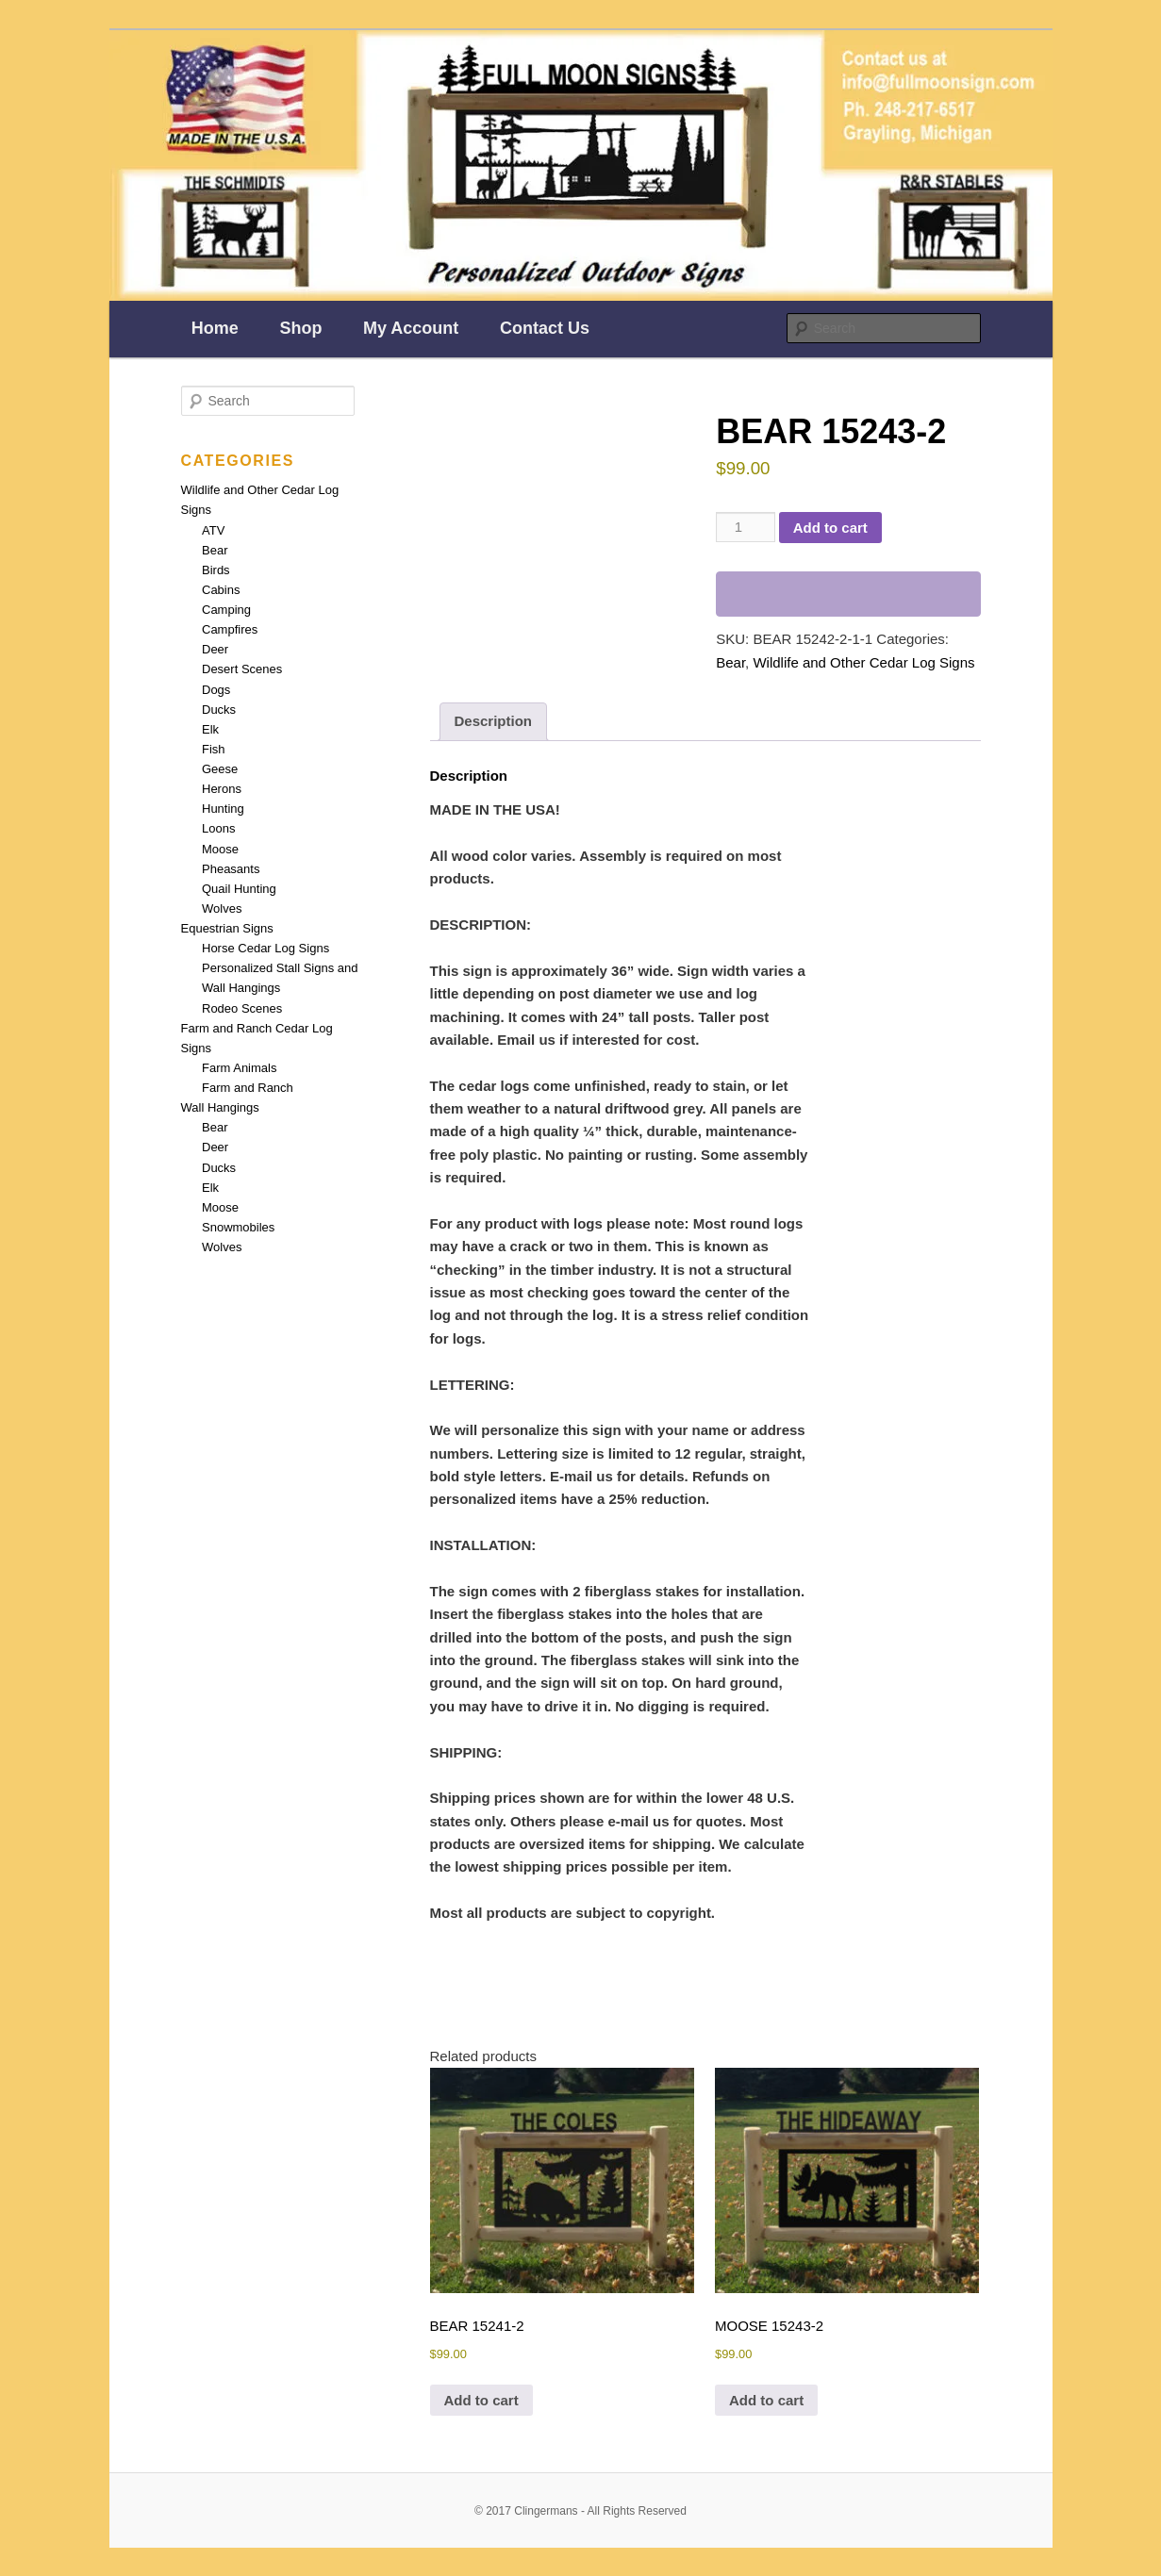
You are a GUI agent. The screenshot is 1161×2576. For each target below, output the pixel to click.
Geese (220, 769)
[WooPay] (848, 594)
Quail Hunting (239, 889)
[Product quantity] (745, 527)
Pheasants (230, 869)
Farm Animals (239, 1068)
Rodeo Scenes (242, 1008)
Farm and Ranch (247, 1088)
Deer (215, 649)
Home (215, 328)
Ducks (219, 709)
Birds (216, 570)
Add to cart (830, 528)
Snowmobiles (238, 1227)
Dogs (216, 690)
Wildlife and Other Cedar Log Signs (863, 662)
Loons (218, 828)
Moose (220, 849)
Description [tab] (494, 721)
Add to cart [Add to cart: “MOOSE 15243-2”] (766, 2400)
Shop (300, 328)
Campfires (229, 629)
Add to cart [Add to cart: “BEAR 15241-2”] (481, 2400)
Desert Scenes (242, 669)
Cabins (221, 590)
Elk (210, 729)
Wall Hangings (220, 1107)
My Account (410, 328)
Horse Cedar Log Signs (265, 948)
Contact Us (544, 328)
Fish (213, 749)
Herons (221, 789)
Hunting (223, 808)
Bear (730, 662)
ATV (213, 530)
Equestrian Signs (227, 928)
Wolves (221, 908)
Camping (226, 610)
